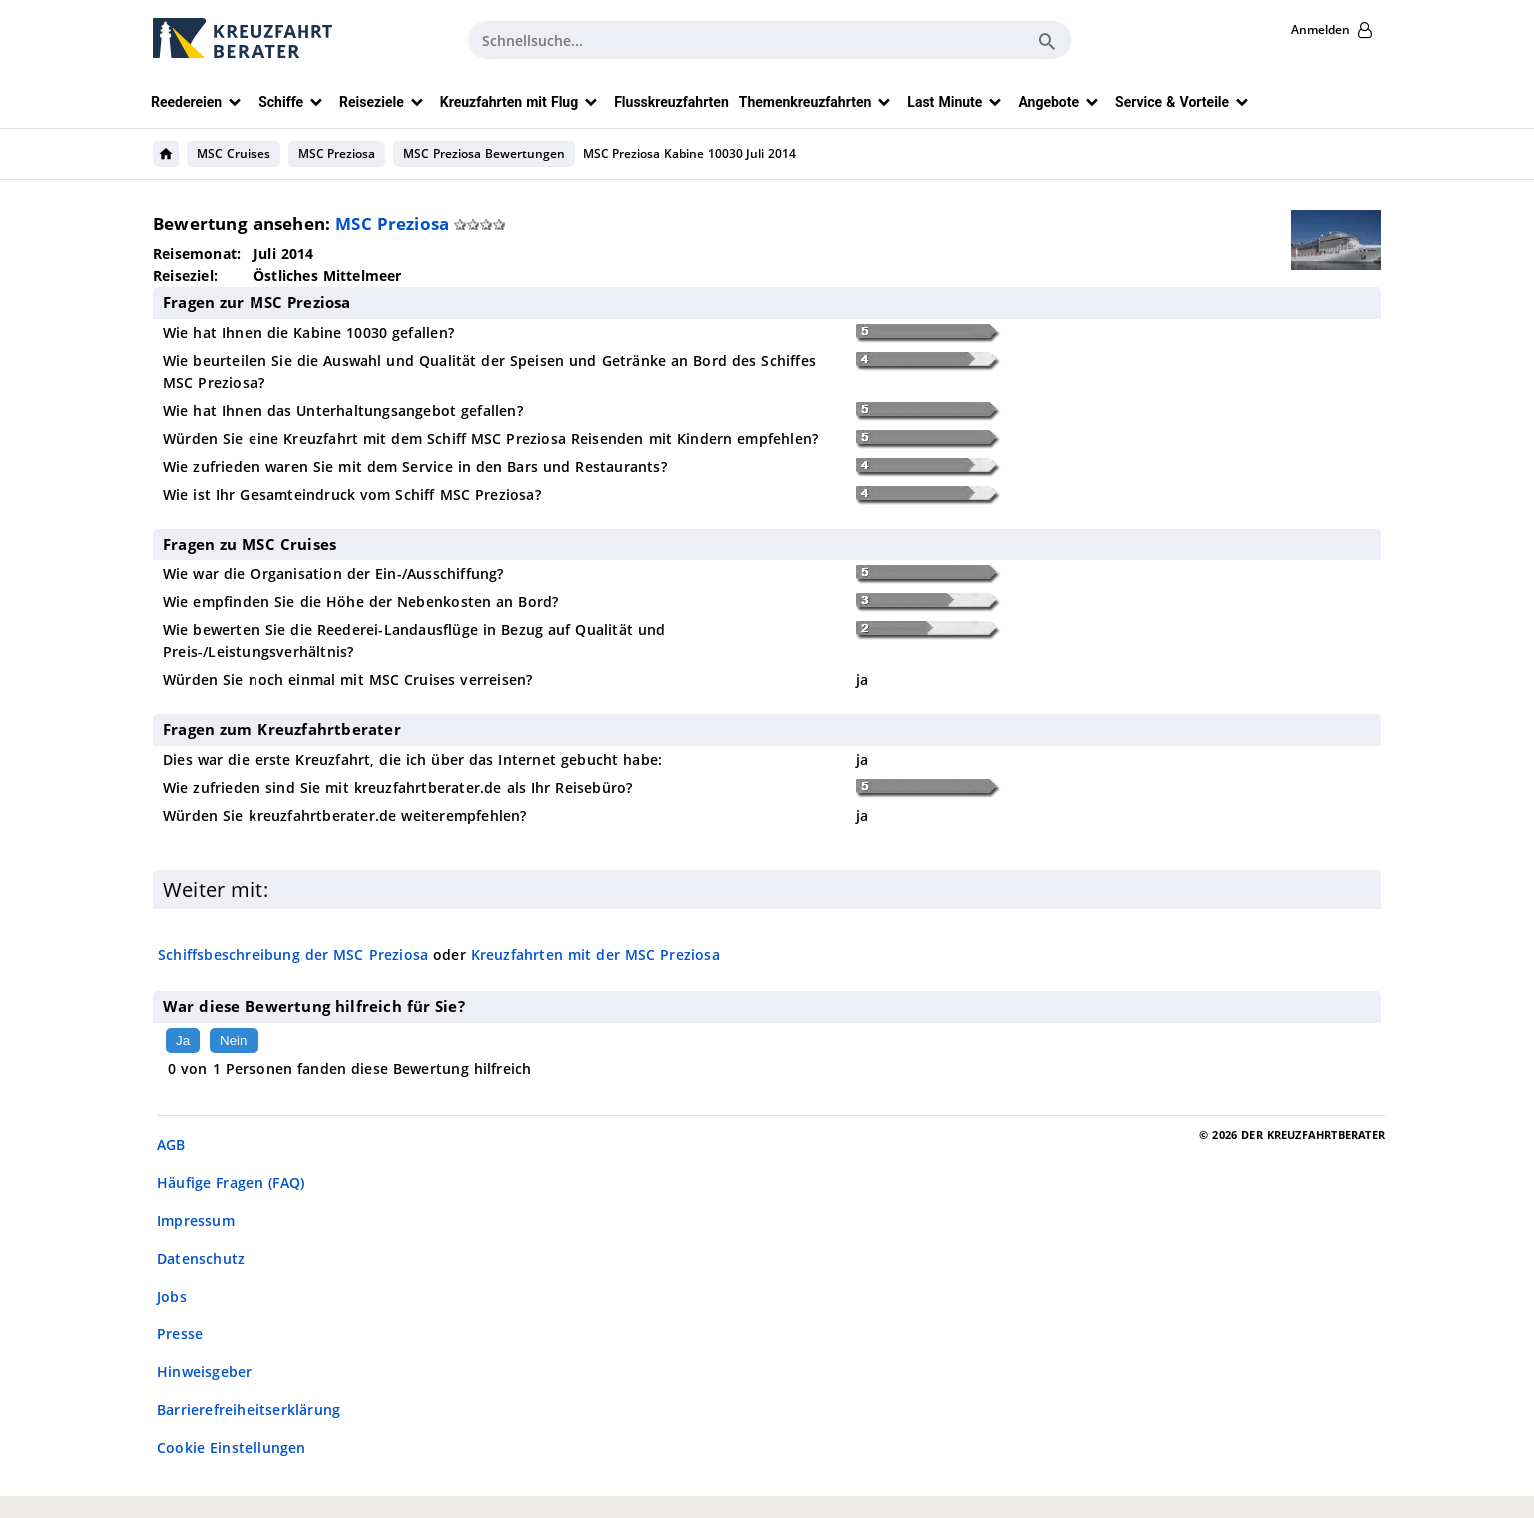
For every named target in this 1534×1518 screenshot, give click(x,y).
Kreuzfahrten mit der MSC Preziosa (595, 954)
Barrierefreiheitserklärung (248, 1409)
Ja (183, 1040)
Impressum (196, 1220)
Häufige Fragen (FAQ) (230, 1182)
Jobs (172, 1296)
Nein (233, 1040)
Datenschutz (201, 1258)
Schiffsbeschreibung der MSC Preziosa (293, 954)
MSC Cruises (233, 153)
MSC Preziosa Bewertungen (483, 153)
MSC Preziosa (337, 153)
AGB (171, 1144)
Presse (180, 1333)
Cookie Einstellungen (231, 1447)
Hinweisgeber (204, 1371)
